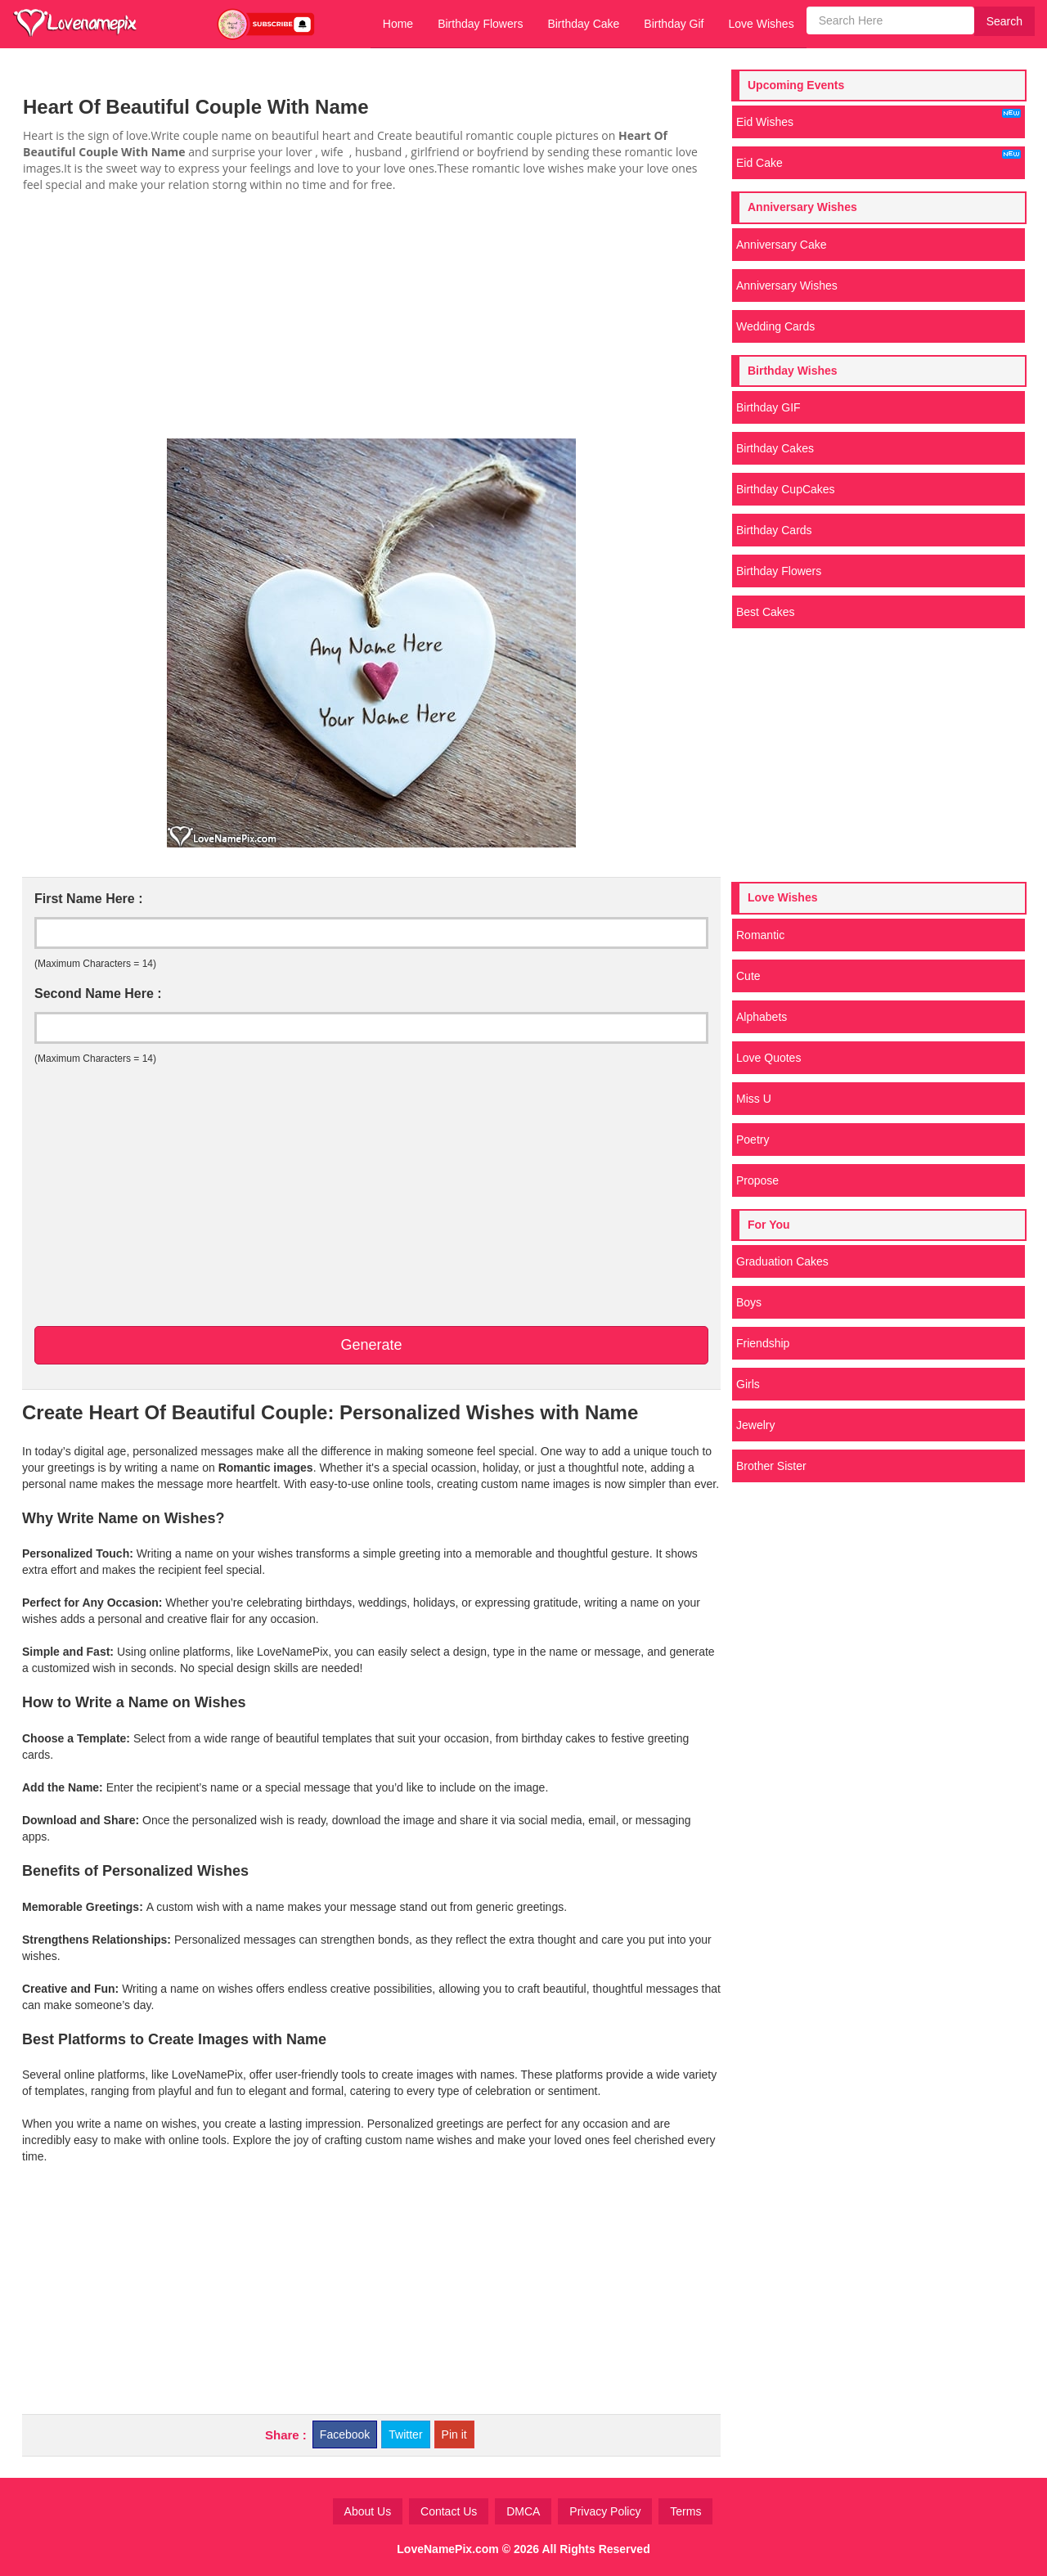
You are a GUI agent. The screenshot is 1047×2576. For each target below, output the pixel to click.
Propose (757, 1180)
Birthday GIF (768, 407)
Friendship (762, 1343)
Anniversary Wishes (787, 285)
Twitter (405, 2434)
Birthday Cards (774, 530)
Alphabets (761, 1016)
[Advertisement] (371, 315)
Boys (749, 1302)
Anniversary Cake (781, 244)
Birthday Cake (583, 23)
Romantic (760, 935)
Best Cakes (765, 611)
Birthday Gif (673, 23)
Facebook (345, 2434)
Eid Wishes (878, 118)
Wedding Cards (775, 326)
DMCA (523, 2511)
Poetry (752, 1139)
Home (398, 23)
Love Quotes (768, 1057)
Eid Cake (878, 159)
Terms (685, 2511)
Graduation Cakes (782, 1261)
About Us (368, 2511)
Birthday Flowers (480, 23)
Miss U (753, 1098)
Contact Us (448, 2511)
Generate (371, 1345)
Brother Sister (771, 1465)
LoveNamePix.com (448, 2549)
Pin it (454, 2434)
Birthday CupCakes (785, 489)
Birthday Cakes (775, 448)
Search (1004, 21)
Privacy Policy (604, 2511)
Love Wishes (760, 23)
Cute (748, 975)
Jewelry (755, 1425)
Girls (748, 1384)
